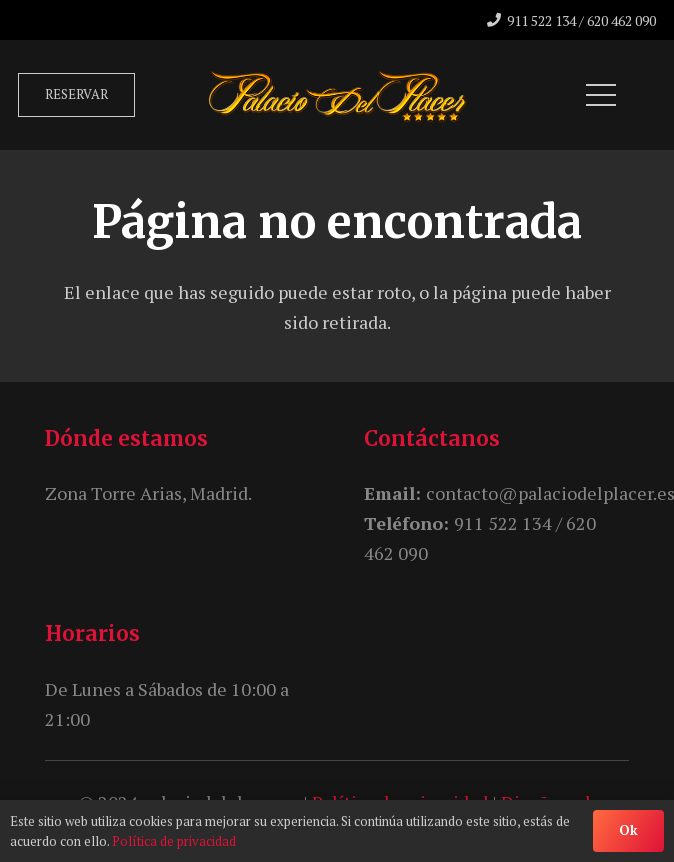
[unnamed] (337, 95)
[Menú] (601, 95)
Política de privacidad (174, 841)
